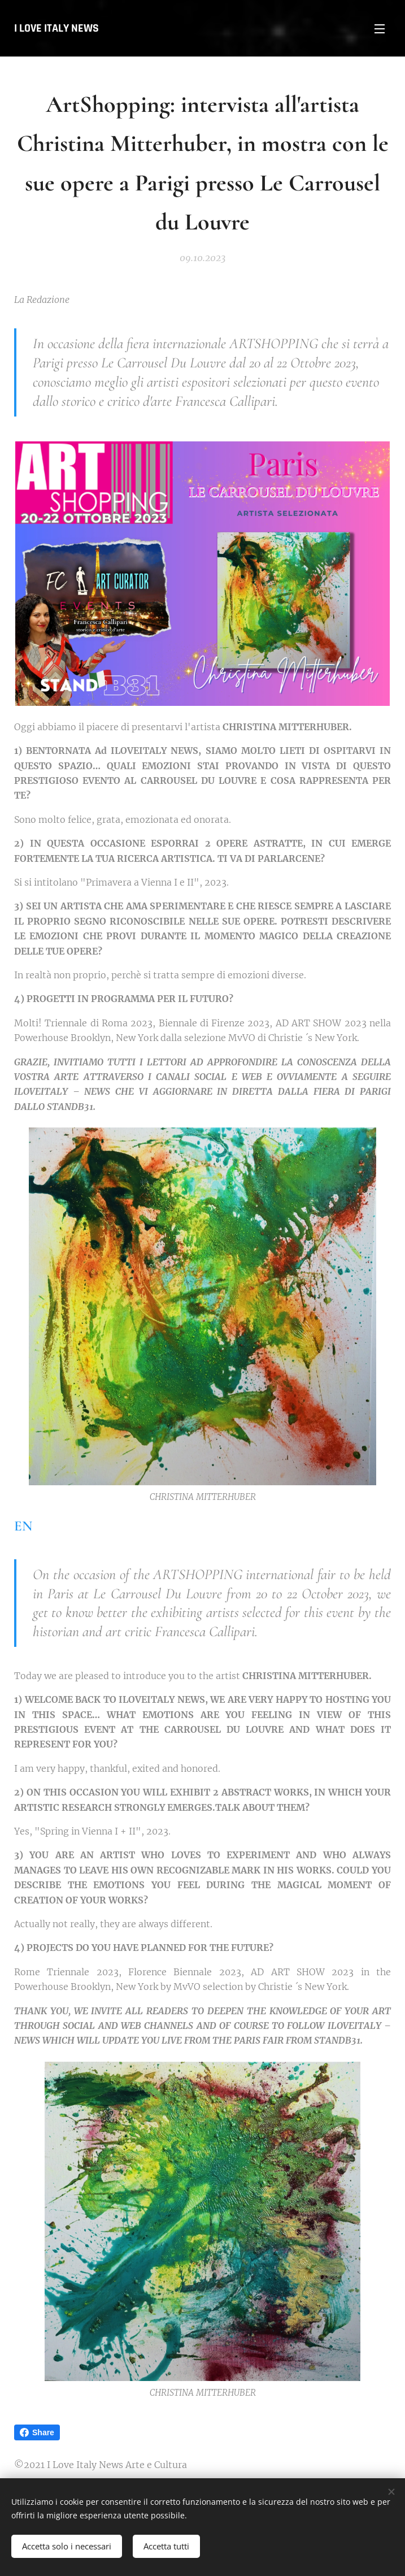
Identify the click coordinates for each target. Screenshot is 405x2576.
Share (37, 2432)
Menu (379, 28)
